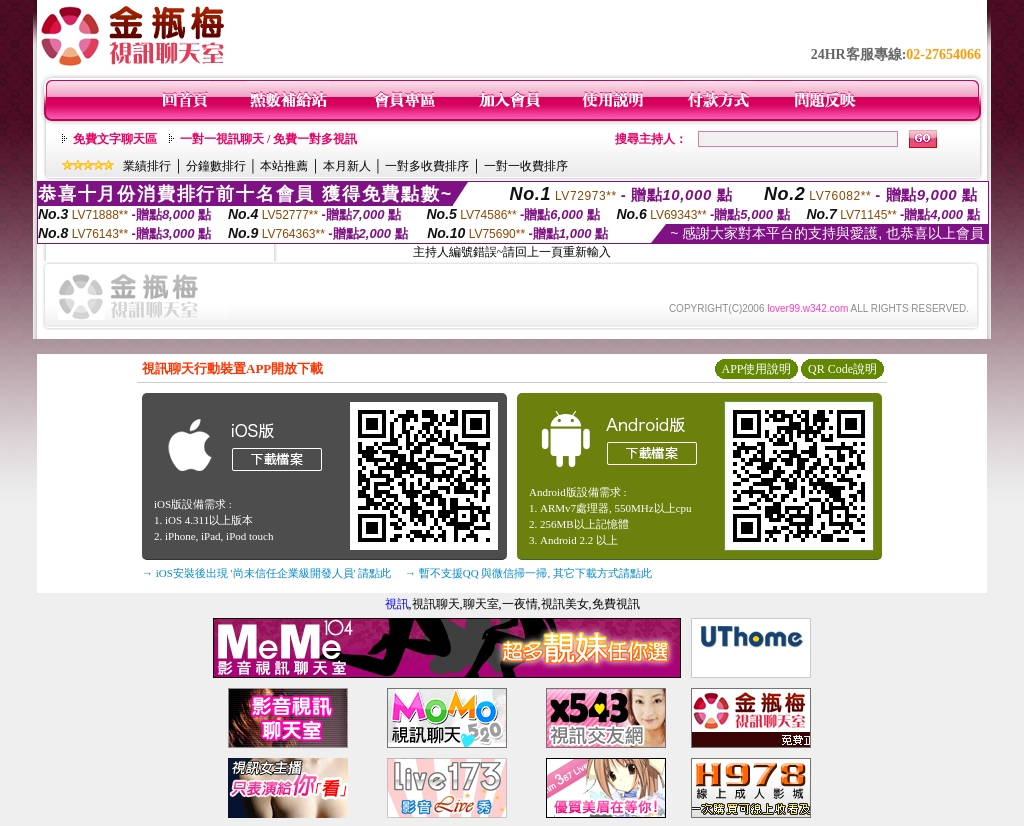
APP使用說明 (756, 369)
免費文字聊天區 (115, 139)
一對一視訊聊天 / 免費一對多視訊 (268, 139)
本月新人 (347, 166)
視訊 (397, 604)
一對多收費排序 (427, 166)
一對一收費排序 (526, 166)
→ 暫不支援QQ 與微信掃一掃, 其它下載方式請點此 (528, 573)
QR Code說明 (842, 369)
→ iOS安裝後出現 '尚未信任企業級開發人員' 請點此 (266, 573)
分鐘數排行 (216, 166)
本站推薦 (284, 166)
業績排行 (147, 166)
